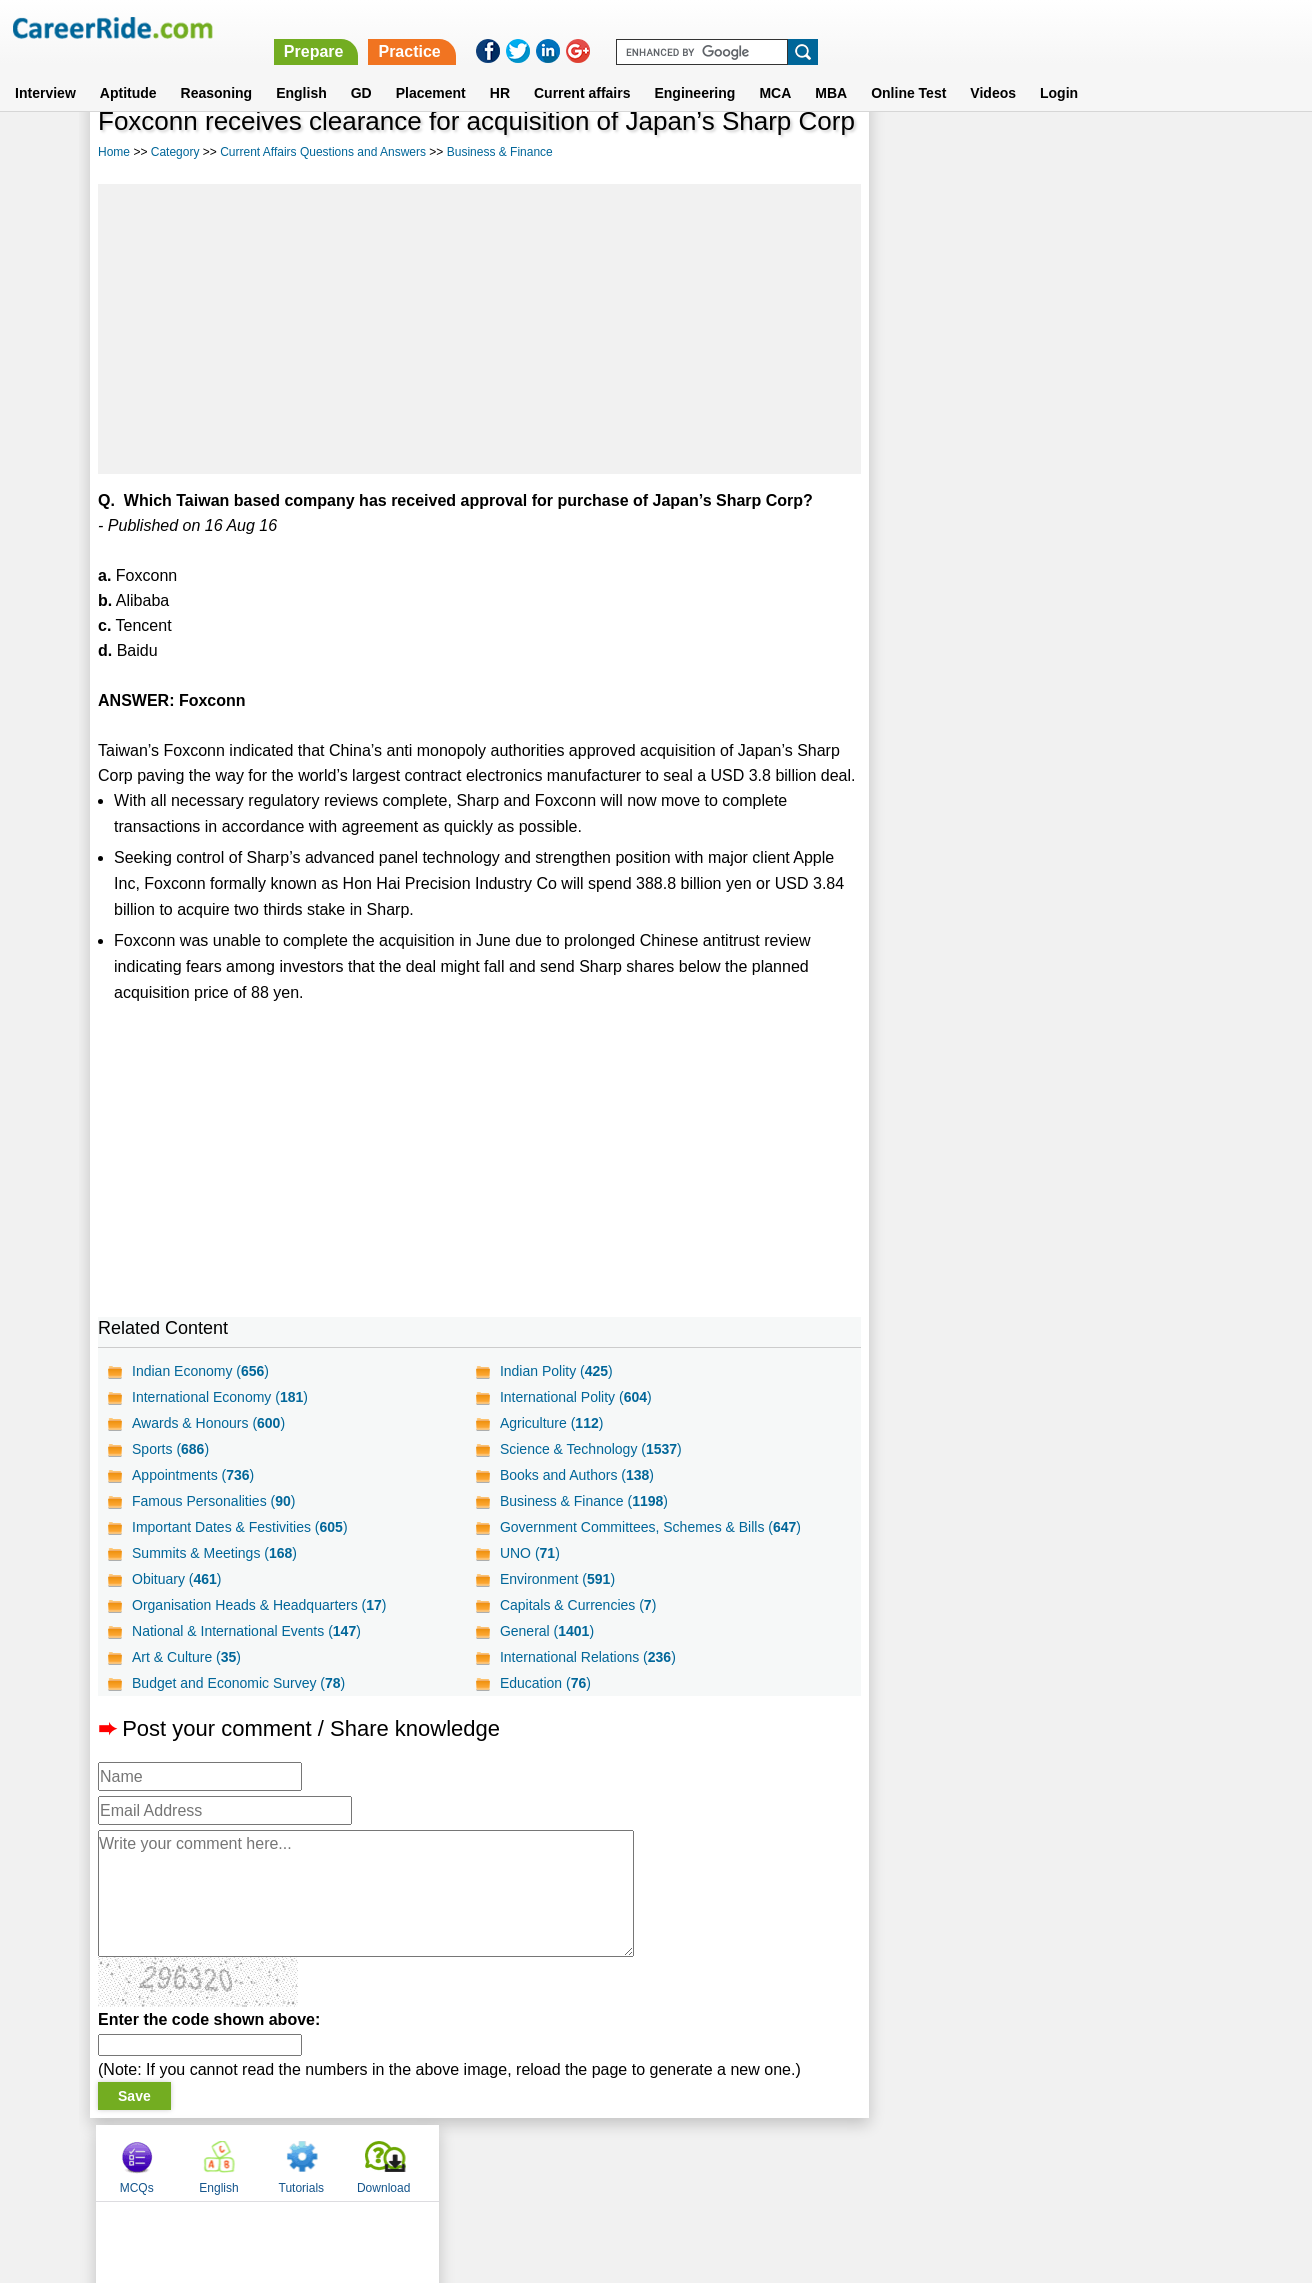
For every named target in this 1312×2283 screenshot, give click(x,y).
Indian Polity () (556, 1371)
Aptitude (128, 69)
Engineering (694, 69)
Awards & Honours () (208, 1423)
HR (500, 69)
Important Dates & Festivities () (240, 1527)
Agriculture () (552, 1423)
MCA (775, 69)
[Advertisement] (479, 329)
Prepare (795, 27)
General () (547, 1631)
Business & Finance (500, 152)
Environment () (557, 1579)
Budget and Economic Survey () (238, 1683)
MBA (831, 69)
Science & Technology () (591, 1449)
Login (1059, 69)
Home (114, 152)
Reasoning (217, 69)
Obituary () (177, 1579)
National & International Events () (246, 1631)
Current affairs (582, 69)
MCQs (915, 153)
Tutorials (1079, 153)
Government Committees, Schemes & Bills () (650, 1527)
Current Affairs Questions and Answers (323, 152)
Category (175, 152)
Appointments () (193, 1475)
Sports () (170, 1449)
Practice (891, 27)
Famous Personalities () (213, 1501)
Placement (431, 69)
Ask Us (729, 2162)
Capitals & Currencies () (578, 1605)
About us (474, 2162)
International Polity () (576, 1397)
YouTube (797, 2162)
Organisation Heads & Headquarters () (259, 1605)
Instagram (875, 2162)
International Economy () (220, 1397)
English (301, 69)
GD (361, 69)
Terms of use (647, 2162)
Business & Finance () (584, 1501)
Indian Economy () (200, 1371)
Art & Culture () (186, 1657)
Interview (45, 69)
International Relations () (588, 1657)
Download (1161, 153)
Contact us (554, 2162)
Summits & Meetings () (214, 1553)
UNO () (530, 1553)
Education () (545, 1683)
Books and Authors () (577, 1475)
